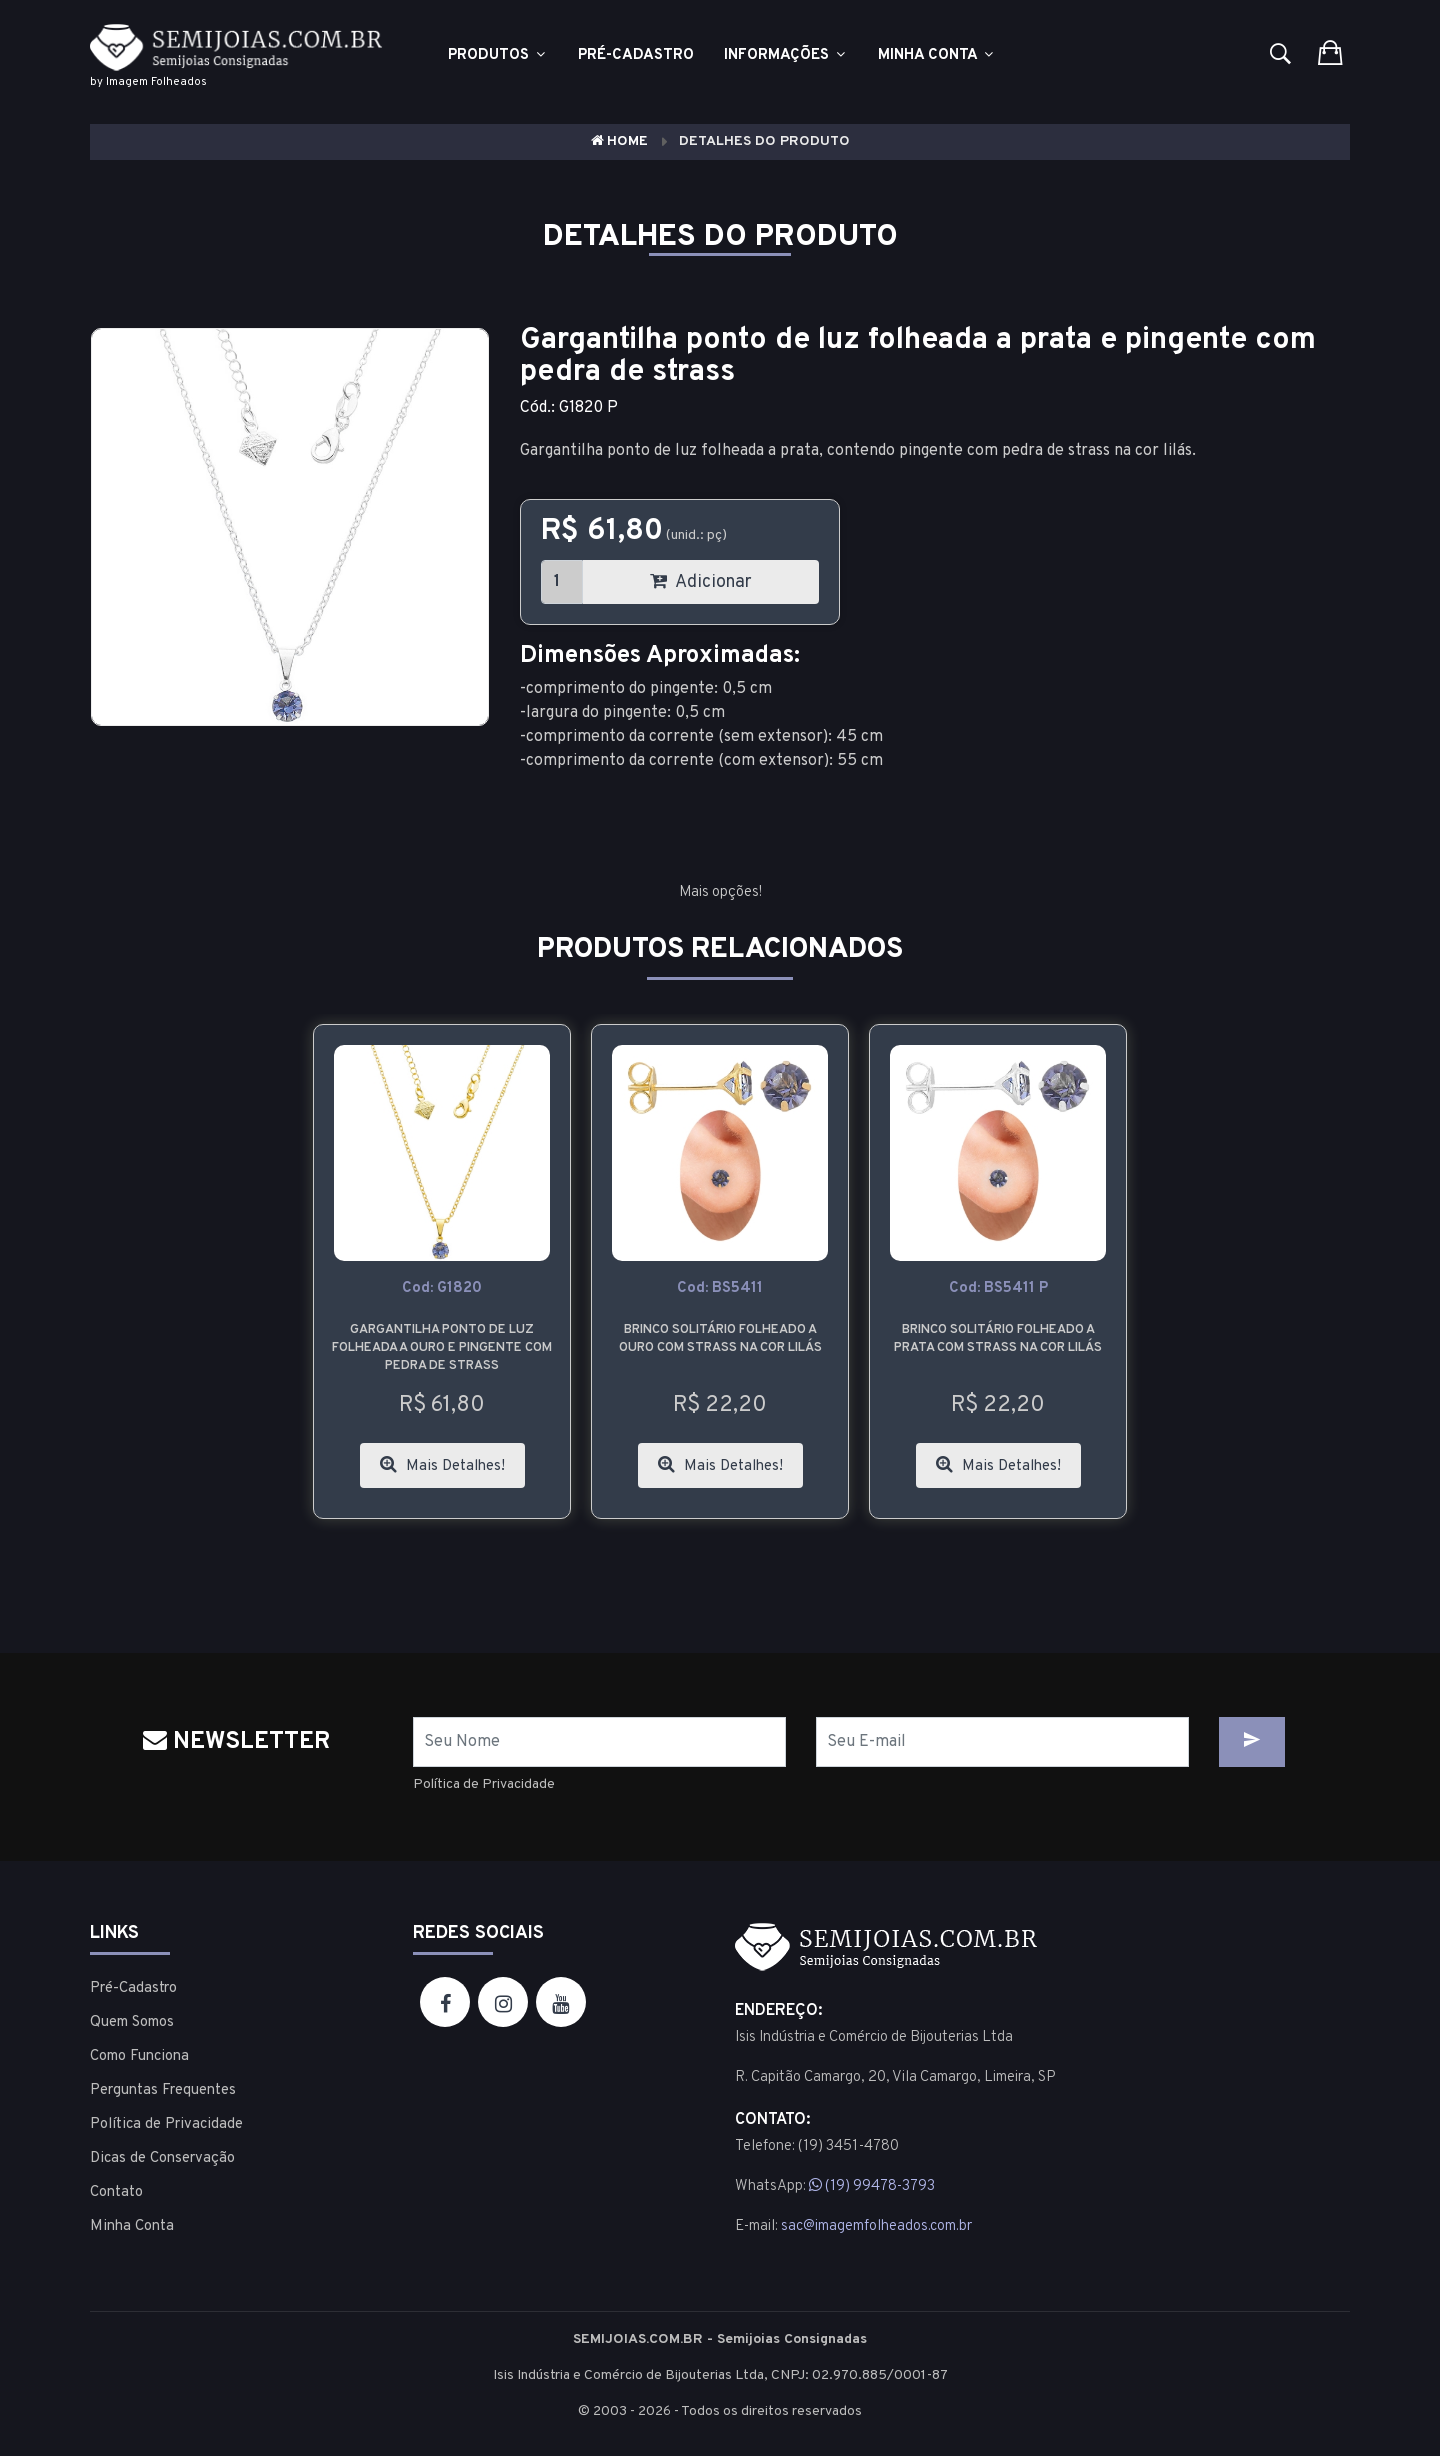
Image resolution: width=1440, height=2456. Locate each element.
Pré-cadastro (636, 55)
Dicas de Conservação (162, 2158)
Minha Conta (937, 55)
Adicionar (701, 582)
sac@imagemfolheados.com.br (876, 2226)
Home (619, 141)
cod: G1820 (442, 1288)
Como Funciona (139, 2056)
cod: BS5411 (720, 1288)
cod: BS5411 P (998, 1288)
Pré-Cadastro (133, 1988)
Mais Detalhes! (442, 1465)
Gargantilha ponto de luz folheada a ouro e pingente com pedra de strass (442, 1348)
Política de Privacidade (484, 1784)
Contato (116, 2192)
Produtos (498, 55)
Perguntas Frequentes (163, 2090)
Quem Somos (132, 2022)
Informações (786, 55)
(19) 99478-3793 (872, 2186)
